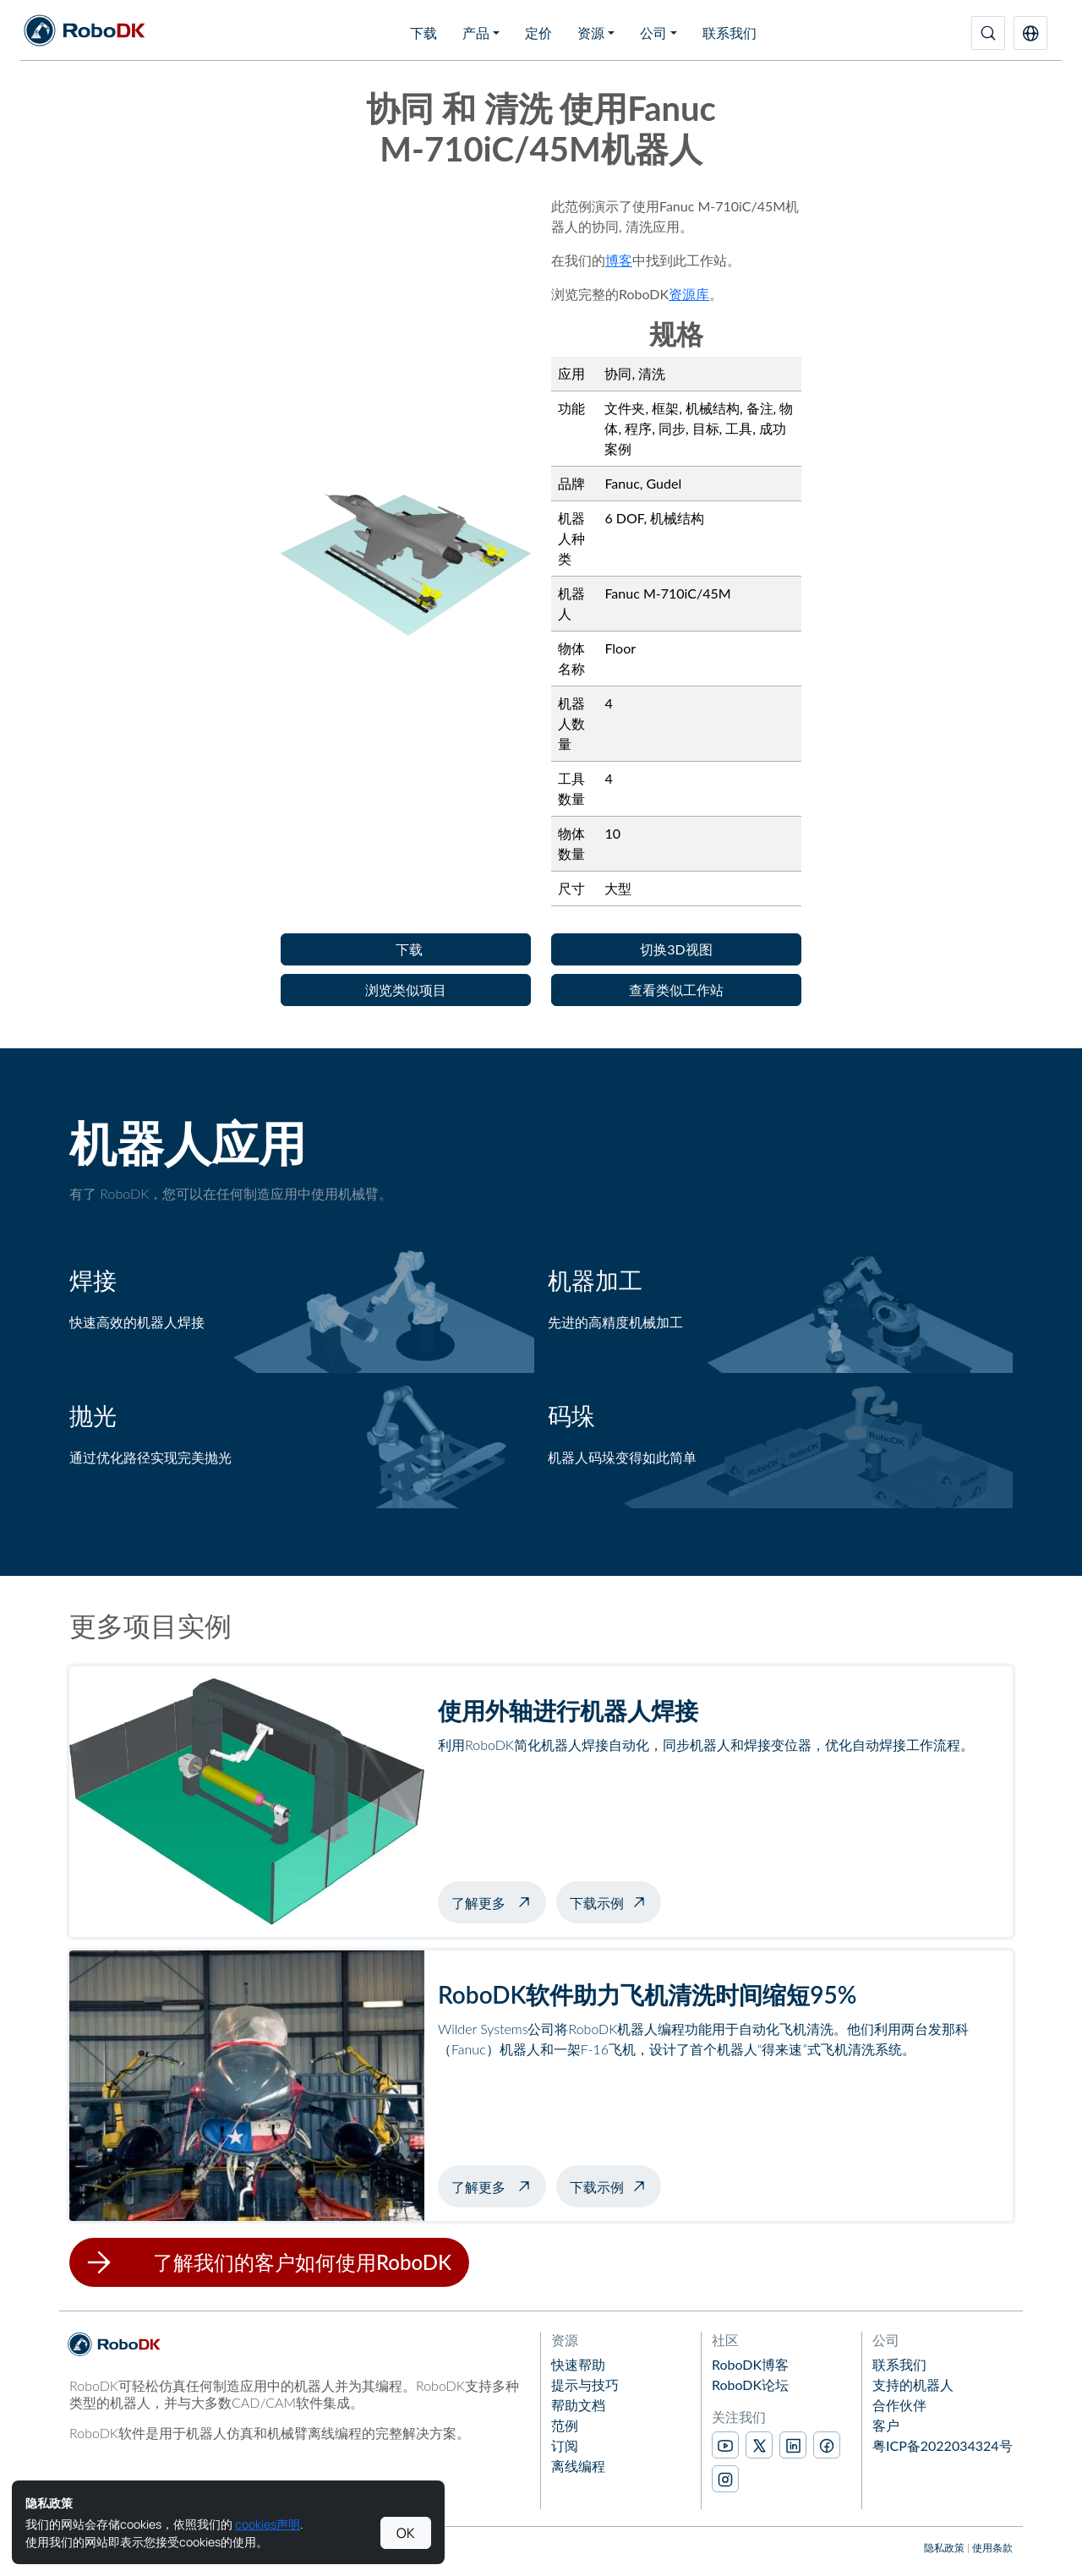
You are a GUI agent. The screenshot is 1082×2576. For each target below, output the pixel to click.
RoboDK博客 (750, 2364)
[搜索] (988, 33)
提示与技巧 (585, 2384)
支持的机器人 (913, 2384)
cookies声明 (267, 2524)
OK (405, 2533)
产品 (475, 33)
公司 (653, 33)
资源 (590, 33)
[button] (1030, 33)
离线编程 (578, 2466)
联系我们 (729, 33)
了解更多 (498, 1900)
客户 (885, 2425)
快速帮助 (578, 2364)
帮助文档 (578, 2405)
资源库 (689, 294)
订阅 (564, 2445)
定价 (538, 33)
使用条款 (992, 2547)
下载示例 (597, 1903)
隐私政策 (944, 2547)
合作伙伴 (899, 2405)
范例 (564, 2425)
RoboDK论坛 (750, 2384)
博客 (618, 260)
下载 (423, 33)
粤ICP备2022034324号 (942, 2445)
